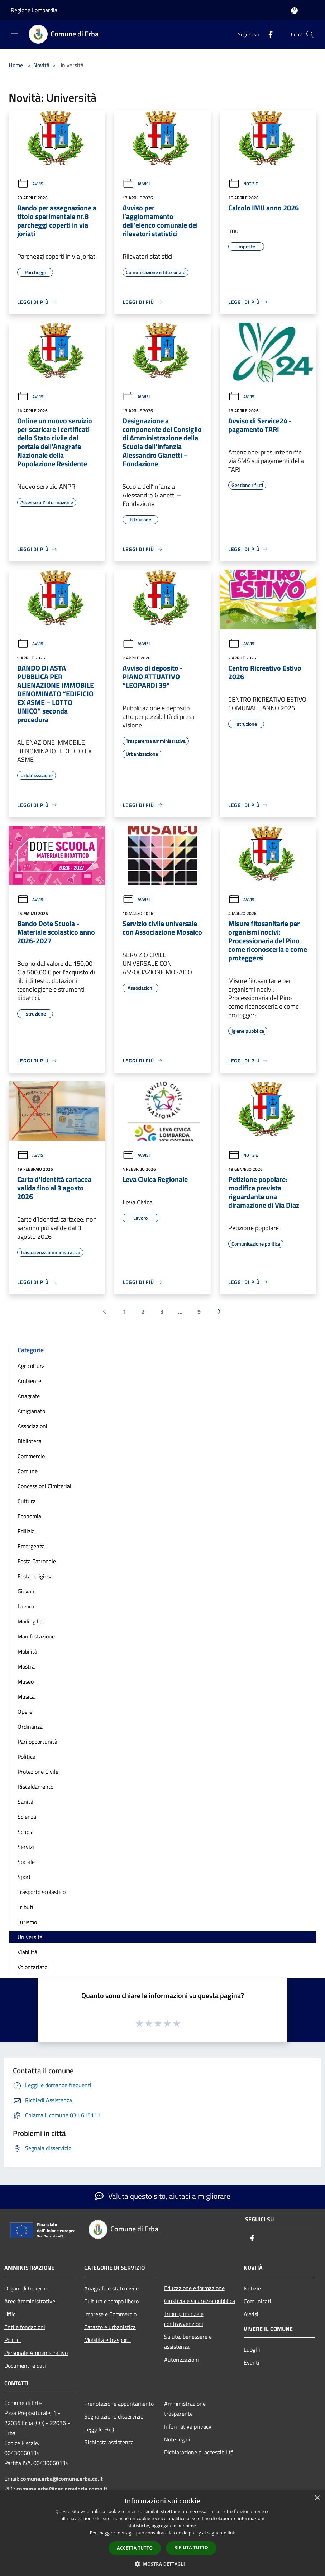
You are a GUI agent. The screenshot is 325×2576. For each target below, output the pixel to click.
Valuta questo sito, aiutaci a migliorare (162, 2196)
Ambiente (29, 1381)
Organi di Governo (26, 2288)
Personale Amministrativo (36, 2352)
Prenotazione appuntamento (119, 2403)
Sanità (25, 1801)
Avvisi (30, 183)
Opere (25, 1711)
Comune (28, 1471)
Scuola (26, 1831)
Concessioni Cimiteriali (45, 1486)
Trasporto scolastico (42, 1892)
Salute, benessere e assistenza (188, 2341)
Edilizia (26, 1531)
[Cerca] (310, 34)
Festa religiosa (35, 1576)
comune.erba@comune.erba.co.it (61, 2478)
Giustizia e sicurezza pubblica (199, 2301)
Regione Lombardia (34, 10)
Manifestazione (36, 1636)
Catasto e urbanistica (110, 2327)
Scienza (27, 1816)
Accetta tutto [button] (135, 2548)
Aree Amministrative (29, 2301)
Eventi (251, 2362)
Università (30, 1937)
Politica (26, 1756)
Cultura (27, 1501)
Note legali (177, 2439)
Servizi (26, 1846)
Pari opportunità (37, 1741)
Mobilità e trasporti (107, 2340)
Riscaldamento (35, 1786)
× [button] (317, 2498)
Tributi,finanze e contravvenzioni (184, 2318)
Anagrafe (29, 1396)
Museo (26, 1681)
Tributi (25, 1907)
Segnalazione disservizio (113, 2416)
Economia (29, 1516)
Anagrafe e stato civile (111, 2288)
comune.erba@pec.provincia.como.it (61, 2488)
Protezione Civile (38, 1771)
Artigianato (31, 1411)
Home (16, 65)
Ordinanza (30, 1726)
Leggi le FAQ (99, 2429)
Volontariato (32, 1967)
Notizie (243, 183)
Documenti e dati (25, 2365)
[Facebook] (268, 34)
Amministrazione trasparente (185, 2408)
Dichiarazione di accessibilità (199, 2452)
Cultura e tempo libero (111, 2301)
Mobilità (27, 1651)
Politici (12, 2340)
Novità (41, 65)
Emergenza (31, 1546)
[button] (162, 2563)
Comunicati (257, 2301)
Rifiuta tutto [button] (191, 2548)
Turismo (27, 1922)
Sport (24, 1877)
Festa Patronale (37, 1561)
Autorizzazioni (181, 2359)
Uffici (10, 2314)
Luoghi (252, 2349)
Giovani (27, 1591)
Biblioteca (30, 1441)
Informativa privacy (187, 2426)
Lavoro (26, 1606)
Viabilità (27, 1952)
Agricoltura (31, 1366)
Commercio (31, 1456)
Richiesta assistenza (109, 2442)
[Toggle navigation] (14, 33)
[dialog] (162, 2533)
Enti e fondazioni (24, 2327)
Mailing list (31, 1621)
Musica (26, 1696)
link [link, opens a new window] (231, 2533)
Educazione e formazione (194, 2288)
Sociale (26, 1861)
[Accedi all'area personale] (294, 10)
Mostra (26, 1666)
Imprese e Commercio (110, 2314)
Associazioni (32, 1426)
